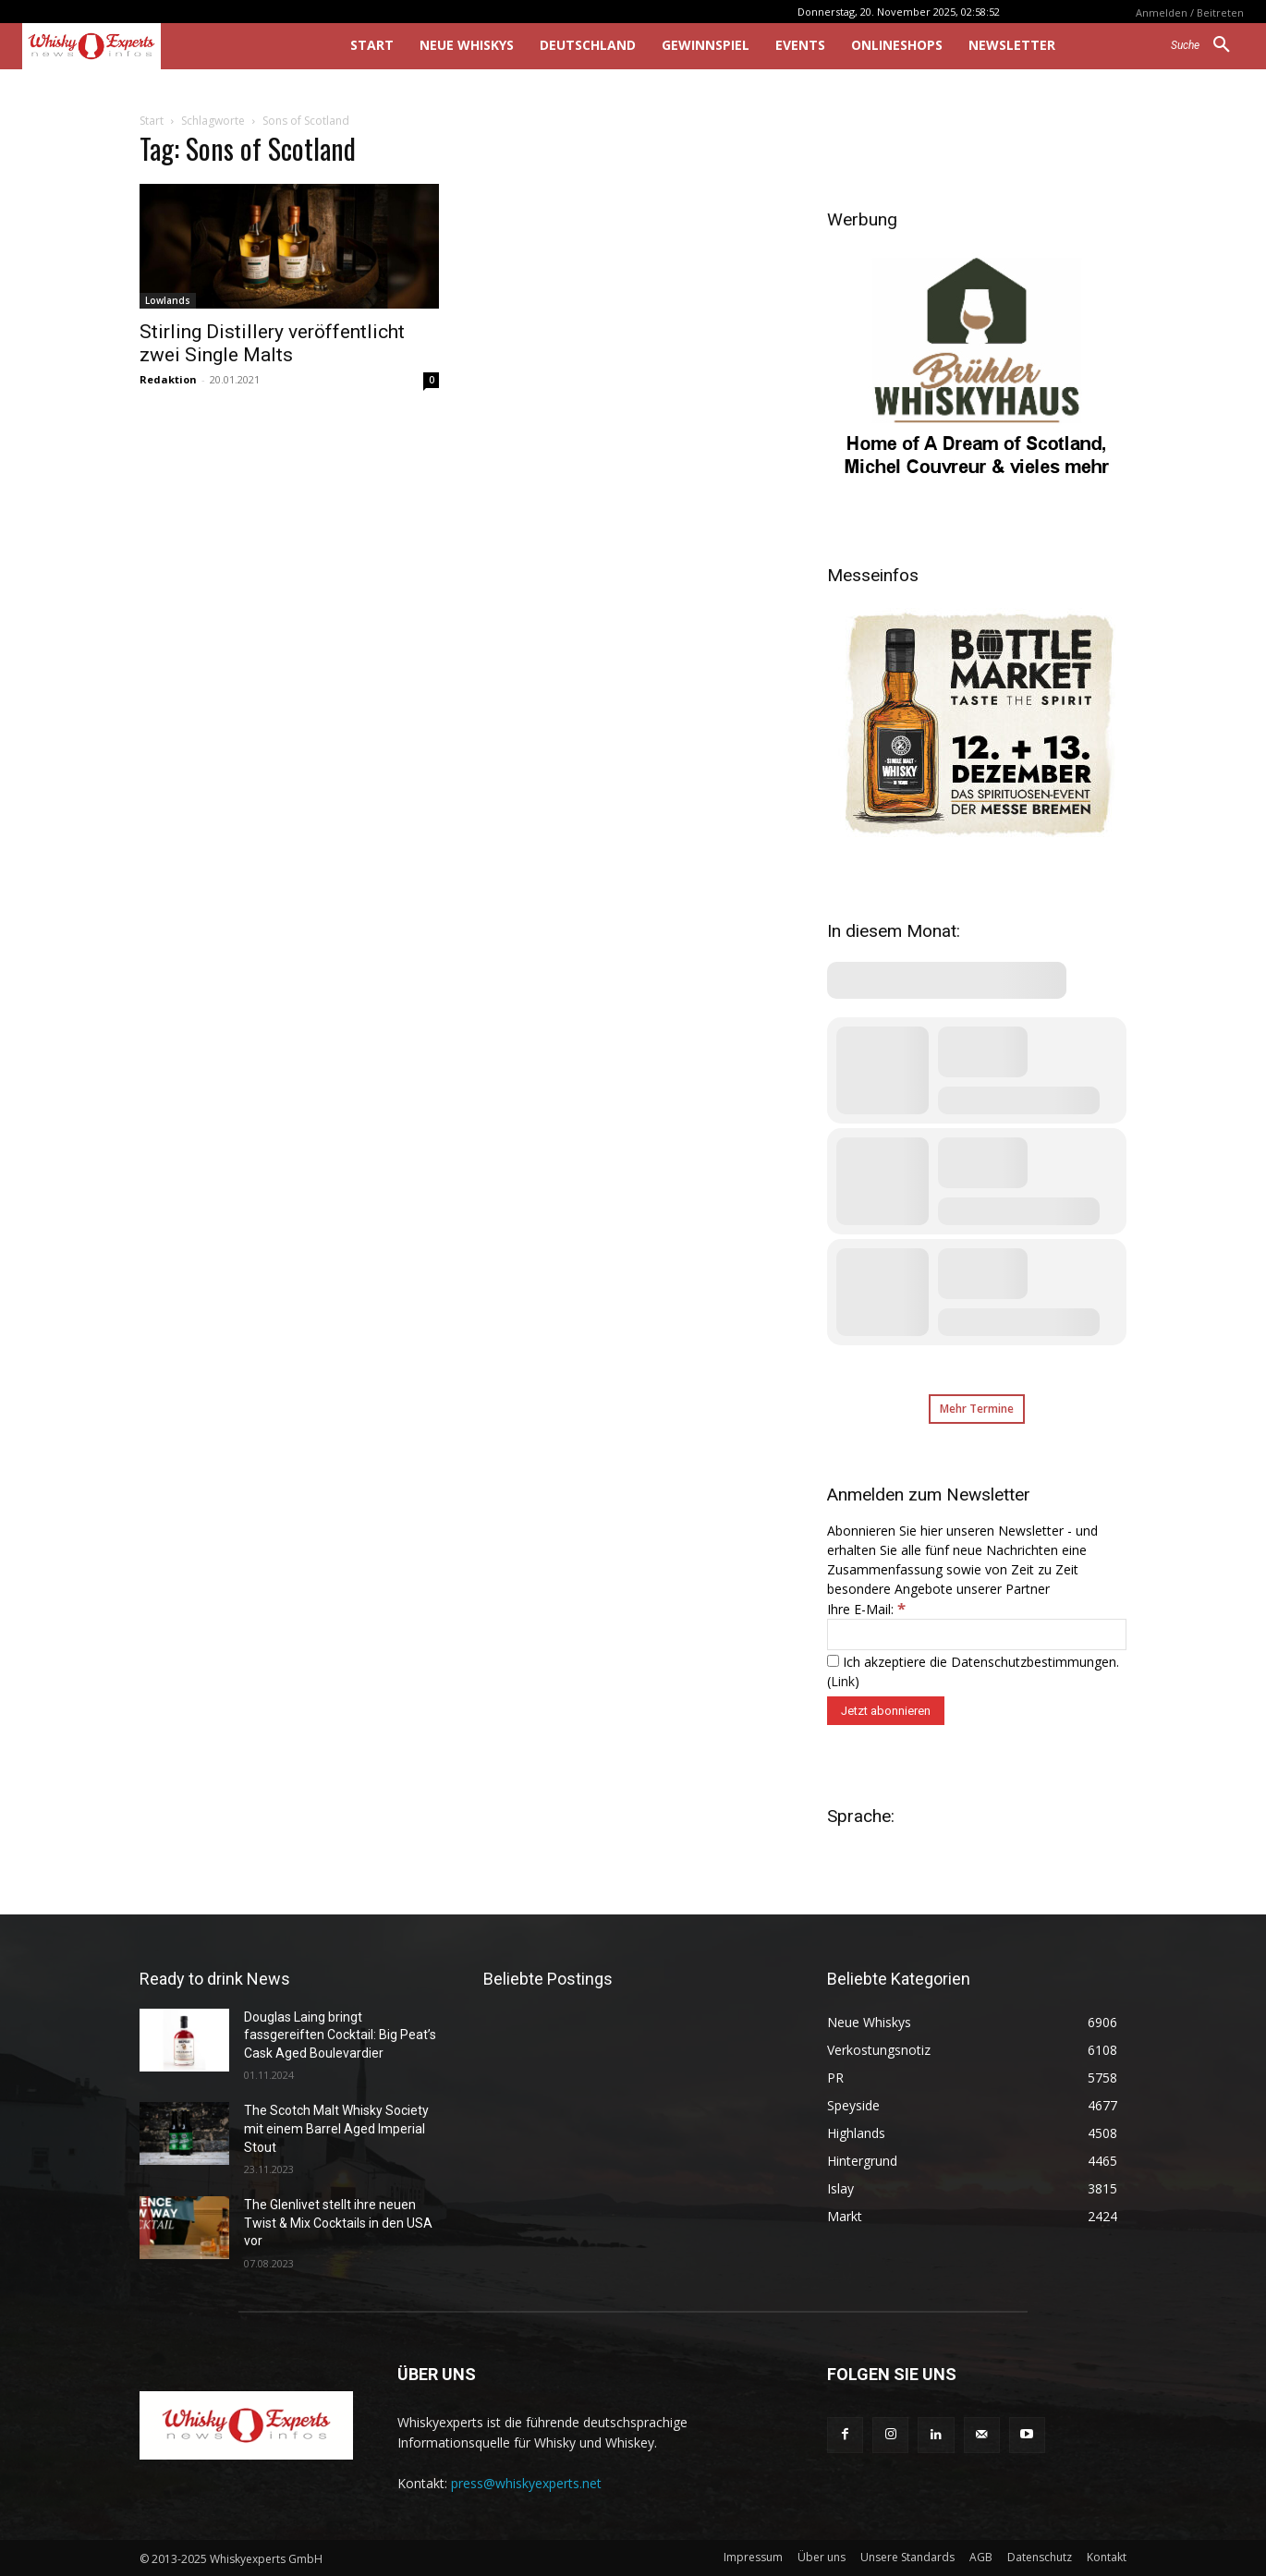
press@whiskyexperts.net (526, 2483)
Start (152, 120)
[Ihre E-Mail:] (976, 1634)
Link (843, 1681)
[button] (1207, 45)
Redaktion (168, 379)
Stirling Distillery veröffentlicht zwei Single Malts (272, 343)
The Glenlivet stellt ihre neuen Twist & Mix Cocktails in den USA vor (338, 2222)
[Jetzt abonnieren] (885, 1710)
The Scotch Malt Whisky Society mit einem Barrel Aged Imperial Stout (336, 2128)
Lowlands (167, 300)
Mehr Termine (977, 1408)
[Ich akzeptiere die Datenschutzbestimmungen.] (833, 1661)
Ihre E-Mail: (866, 1609)
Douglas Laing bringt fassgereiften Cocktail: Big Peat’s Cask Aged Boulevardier (340, 2035)
